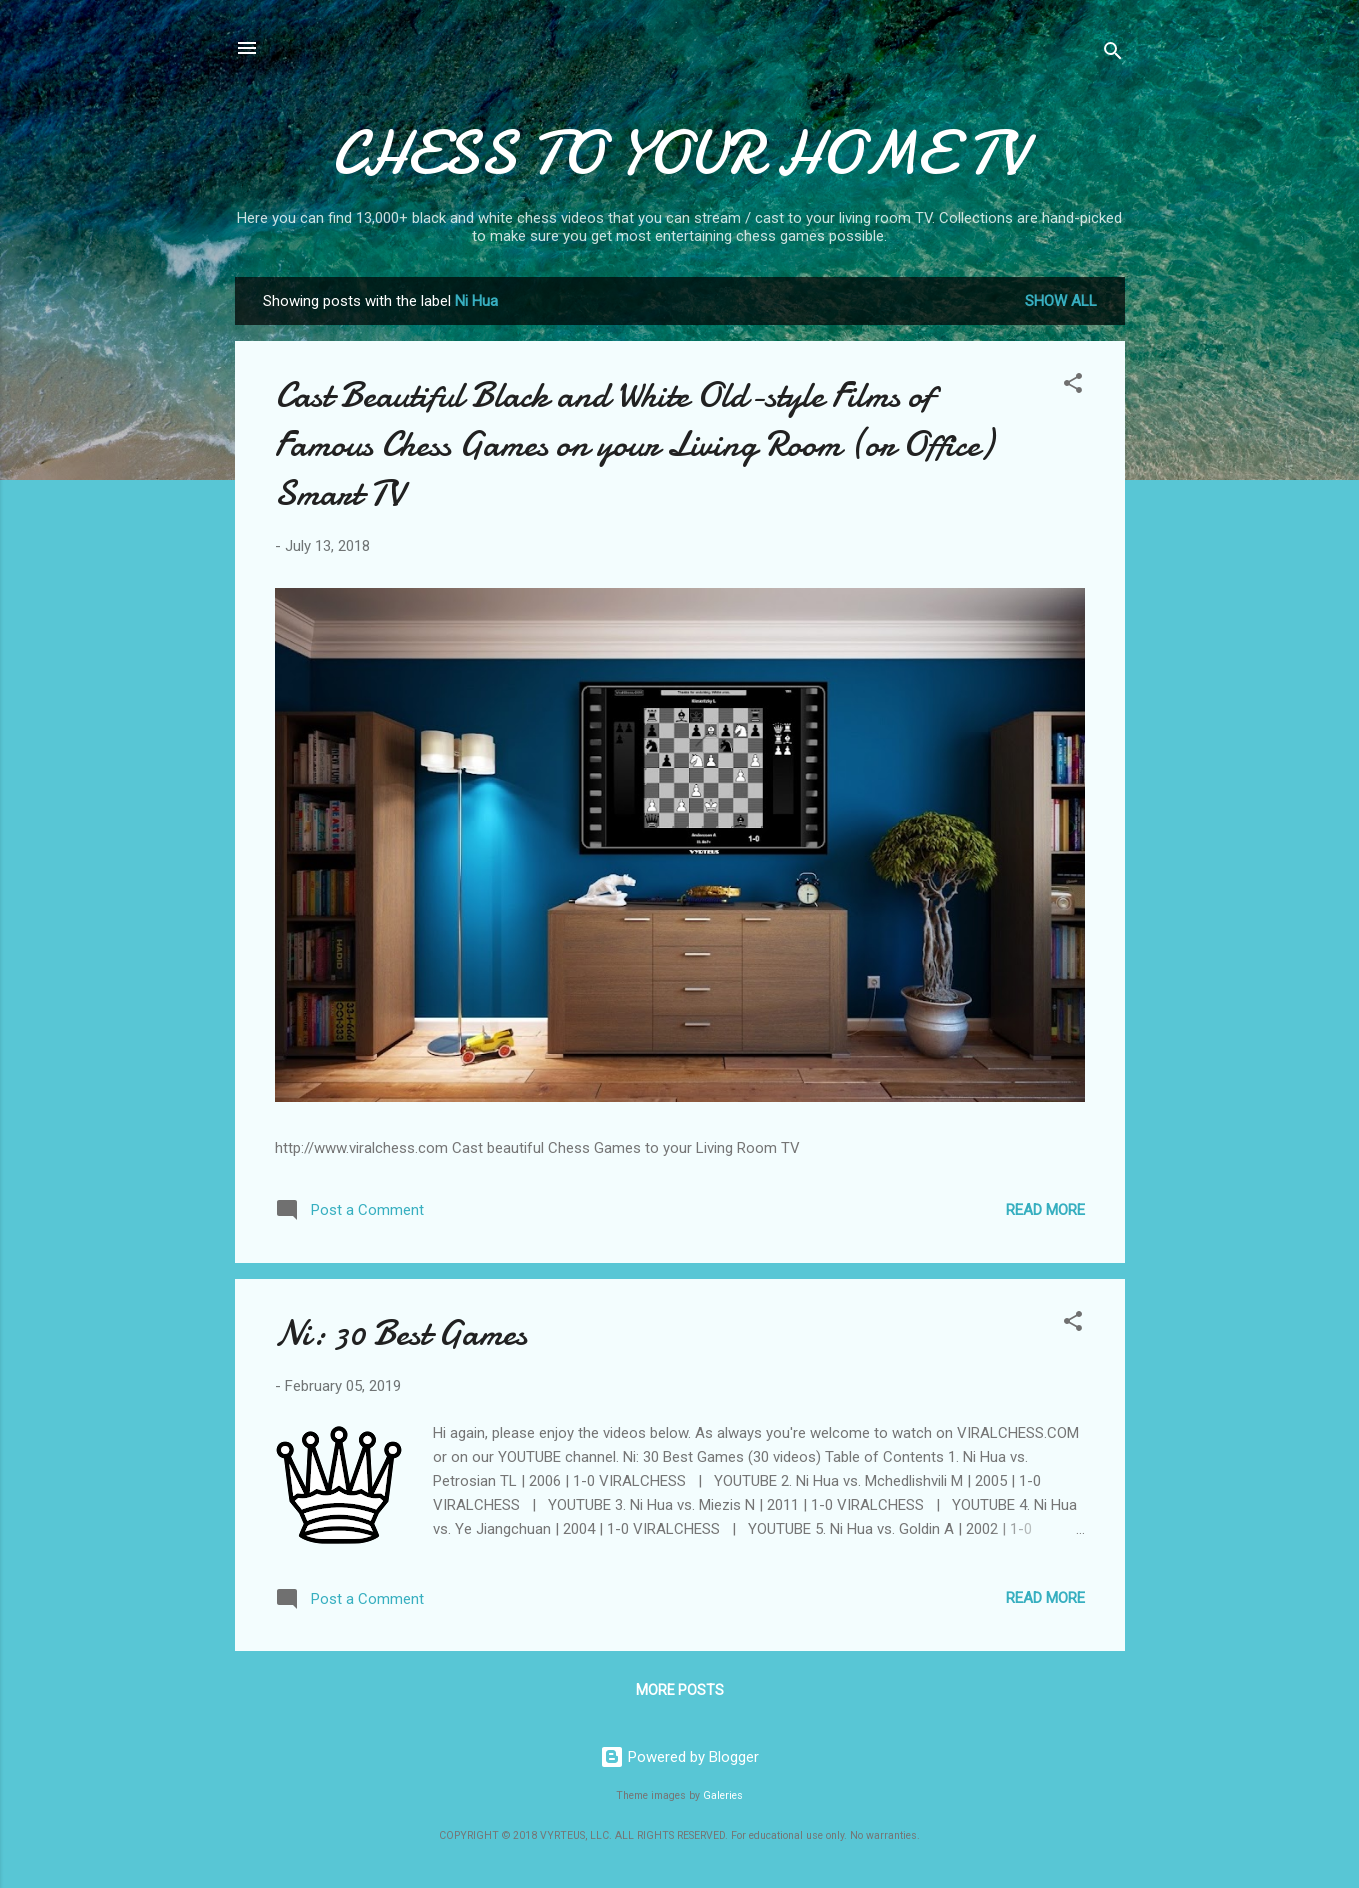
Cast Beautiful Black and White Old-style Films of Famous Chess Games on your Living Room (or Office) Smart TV (634, 444)
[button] (1073, 386)
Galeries (723, 1795)
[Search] (1113, 54)
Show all (1061, 301)
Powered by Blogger (679, 1757)
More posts (680, 1690)
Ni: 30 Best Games (401, 1333)
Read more (1045, 1210)
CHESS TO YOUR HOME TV (679, 153)
